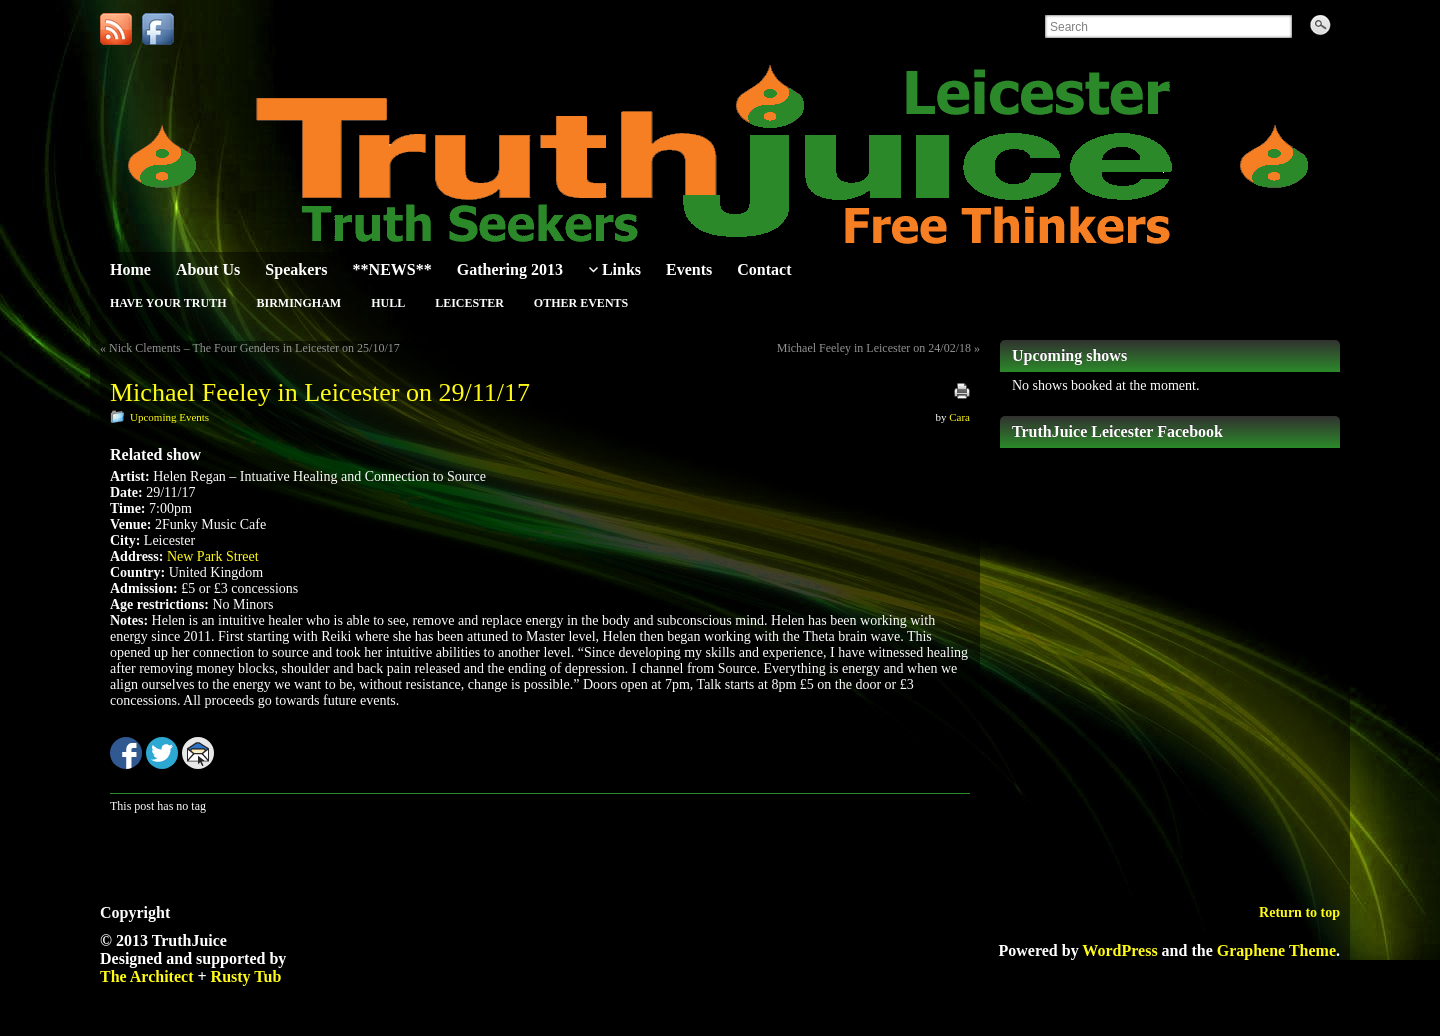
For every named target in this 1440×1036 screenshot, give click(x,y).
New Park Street (213, 556)
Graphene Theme (1276, 950)
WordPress (1119, 950)
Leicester (469, 303)
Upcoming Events (169, 417)
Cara (959, 417)
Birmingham (298, 303)
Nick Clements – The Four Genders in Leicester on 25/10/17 (254, 348)
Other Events (581, 303)
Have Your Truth (168, 303)
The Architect (146, 976)
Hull (388, 303)
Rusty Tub (246, 976)
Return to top (1299, 912)
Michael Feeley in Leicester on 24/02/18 (874, 348)
